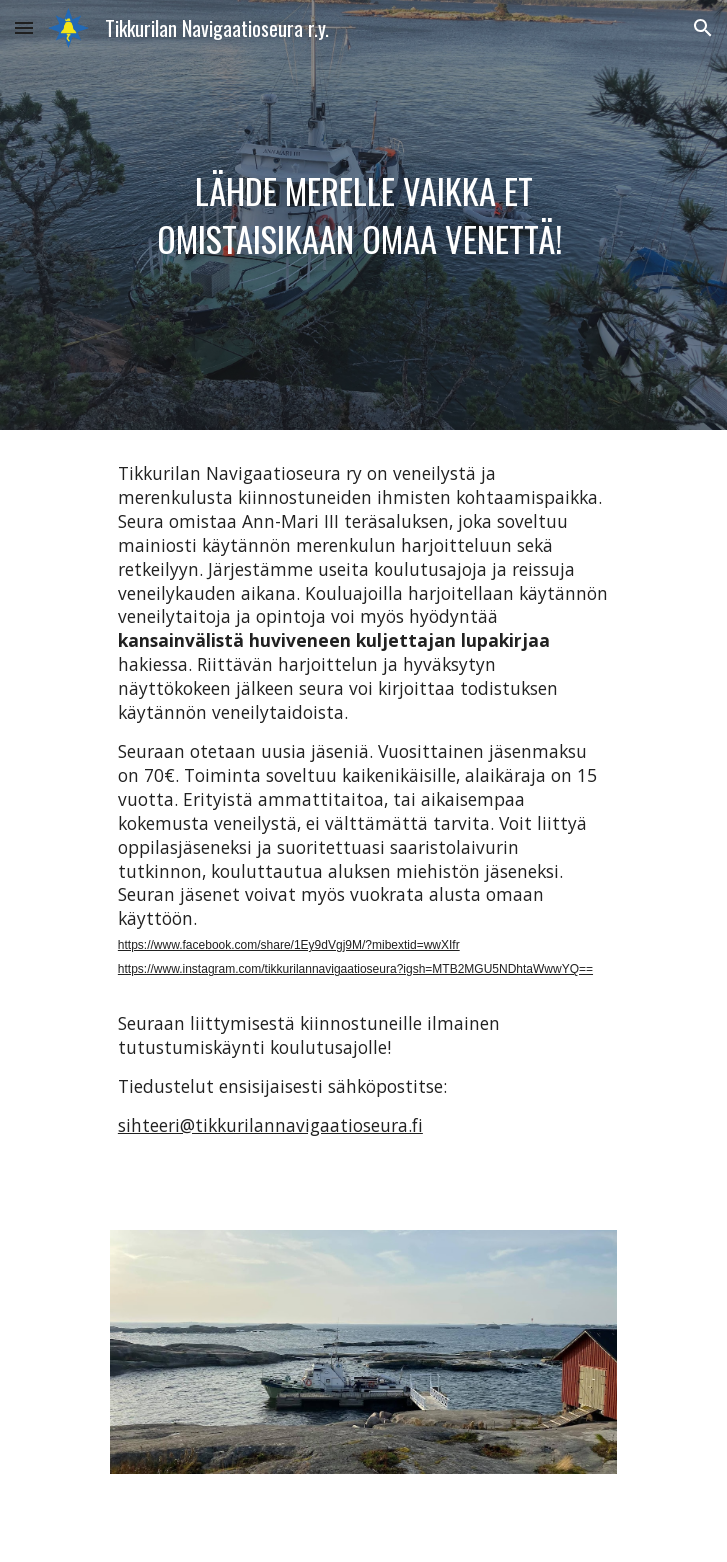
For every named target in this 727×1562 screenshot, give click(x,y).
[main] (363, 215)
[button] (24, 27)
